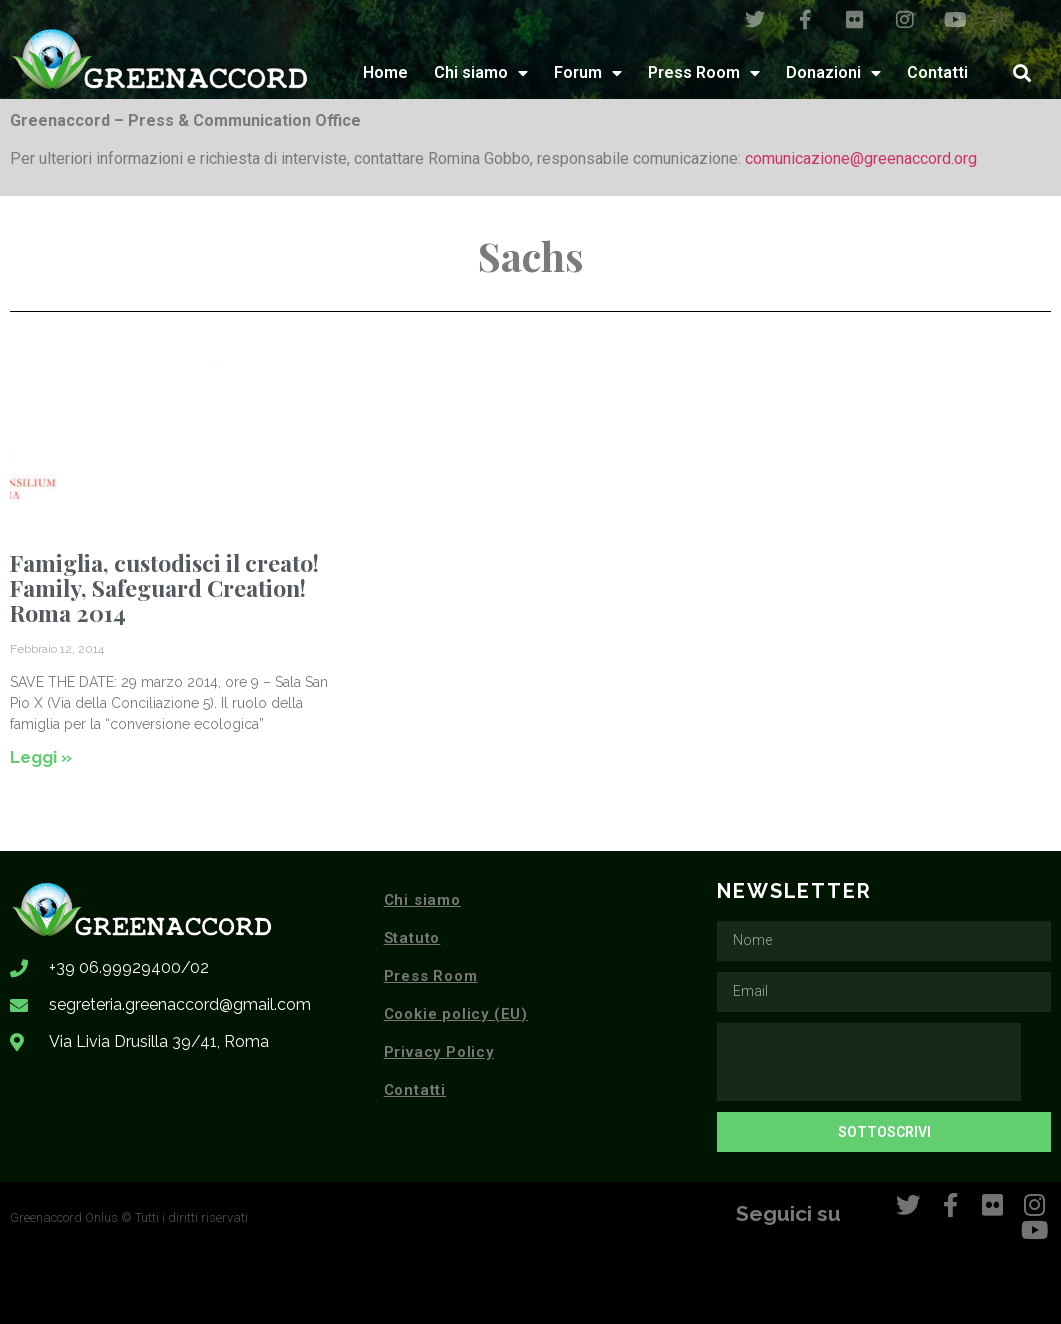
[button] (1021, 72)
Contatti (937, 72)
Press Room (704, 73)
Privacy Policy (439, 1052)
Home (385, 72)
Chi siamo (481, 73)
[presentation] (869, 1062)
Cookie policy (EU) (456, 1014)
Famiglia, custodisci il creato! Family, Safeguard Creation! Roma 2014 (164, 588)
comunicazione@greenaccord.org (861, 158)
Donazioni (833, 73)
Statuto (412, 938)
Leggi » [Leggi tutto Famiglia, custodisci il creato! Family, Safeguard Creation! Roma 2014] (41, 757)
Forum (588, 73)
